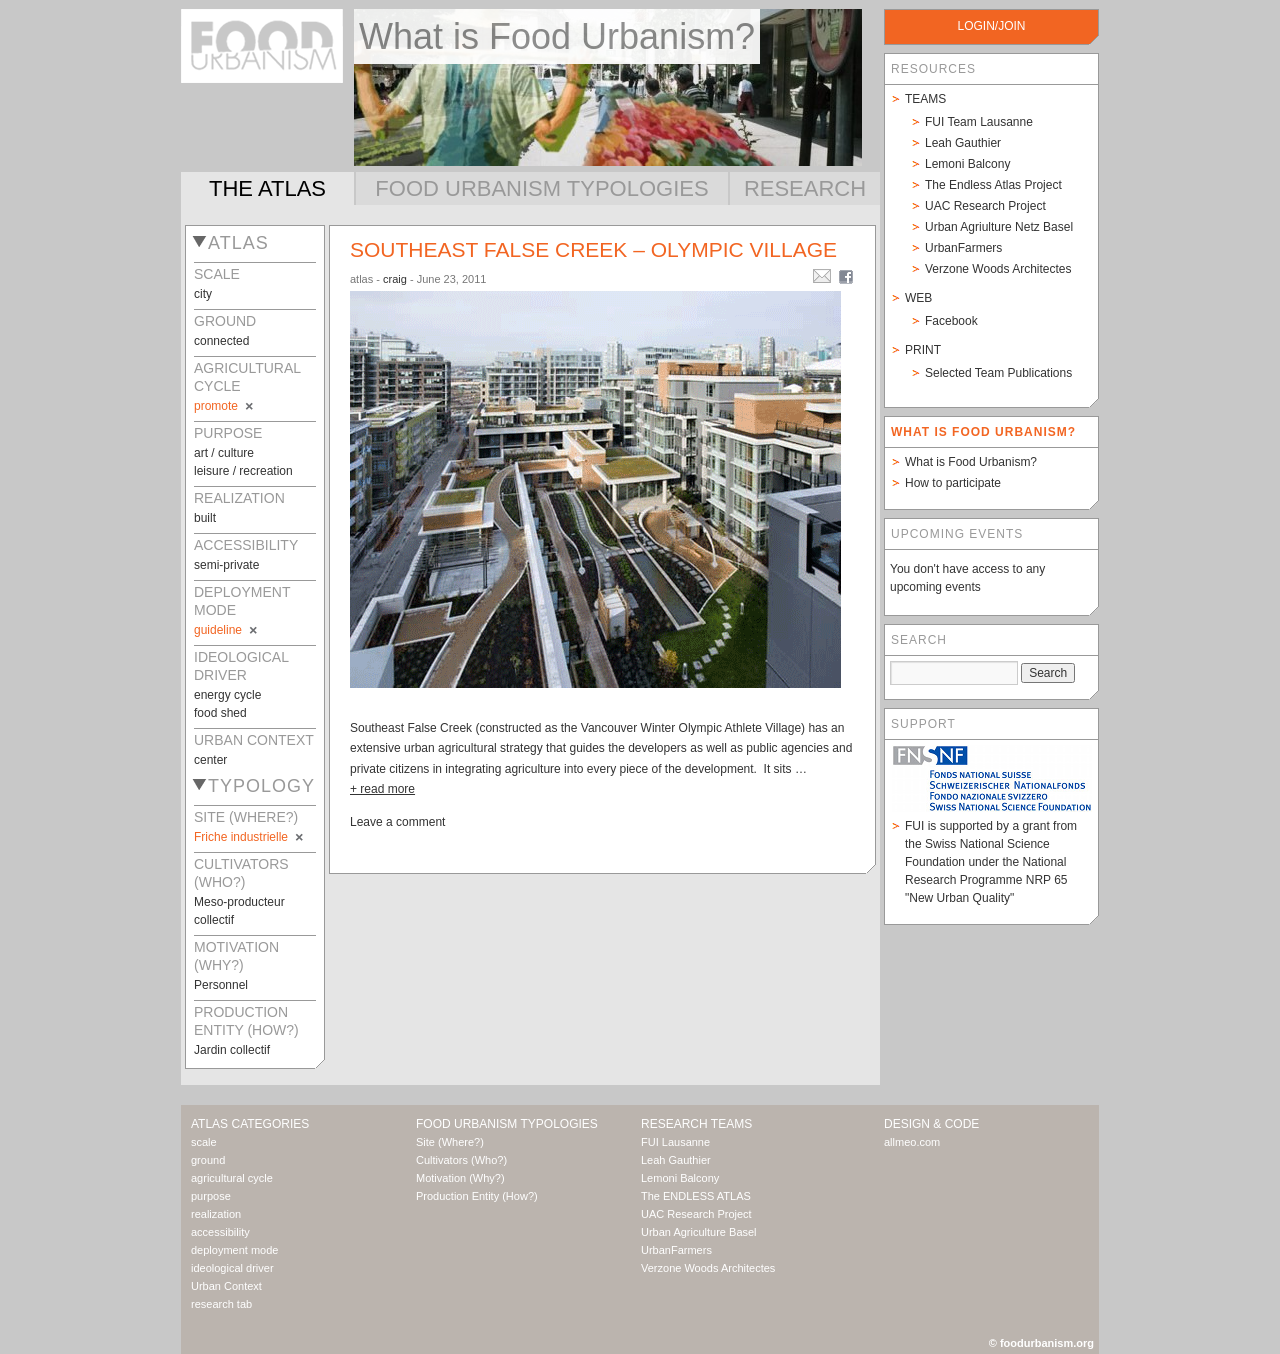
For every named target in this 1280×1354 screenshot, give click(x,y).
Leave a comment (397, 822)
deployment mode (234, 1250)
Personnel (221, 985)
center (210, 760)
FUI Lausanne (675, 1142)
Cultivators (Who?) (461, 1160)
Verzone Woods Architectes (998, 269)
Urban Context (226, 1286)
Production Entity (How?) (477, 1196)
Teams (925, 99)
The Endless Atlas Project (993, 185)
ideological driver (232, 1268)
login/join (991, 26)
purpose (211, 1196)
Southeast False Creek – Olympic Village (593, 249)
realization (216, 1214)
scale (204, 1142)
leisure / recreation (243, 471)
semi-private (226, 565)
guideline (227, 630)
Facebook (951, 321)
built (205, 518)
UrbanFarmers (963, 248)
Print (923, 350)
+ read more (382, 789)
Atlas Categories (250, 1124)
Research (805, 188)
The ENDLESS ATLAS (696, 1196)
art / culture (224, 453)
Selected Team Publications (998, 373)
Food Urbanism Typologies (541, 188)
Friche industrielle (250, 837)
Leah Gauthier (963, 143)
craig (395, 279)
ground (208, 1160)
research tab (221, 1304)
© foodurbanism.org (1041, 1343)
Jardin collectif (232, 1050)
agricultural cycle (232, 1178)
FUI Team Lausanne (979, 122)
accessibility (220, 1232)
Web (918, 298)
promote (225, 406)
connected (221, 341)
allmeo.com (912, 1142)
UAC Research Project (985, 206)
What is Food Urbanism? (971, 462)
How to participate (953, 483)
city (203, 294)
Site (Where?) (450, 1142)
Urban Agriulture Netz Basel (999, 227)
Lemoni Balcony (967, 164)
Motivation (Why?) (460, 1178)
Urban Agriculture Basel (699, 1232)
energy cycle (227, 695)
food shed (220, 713)
